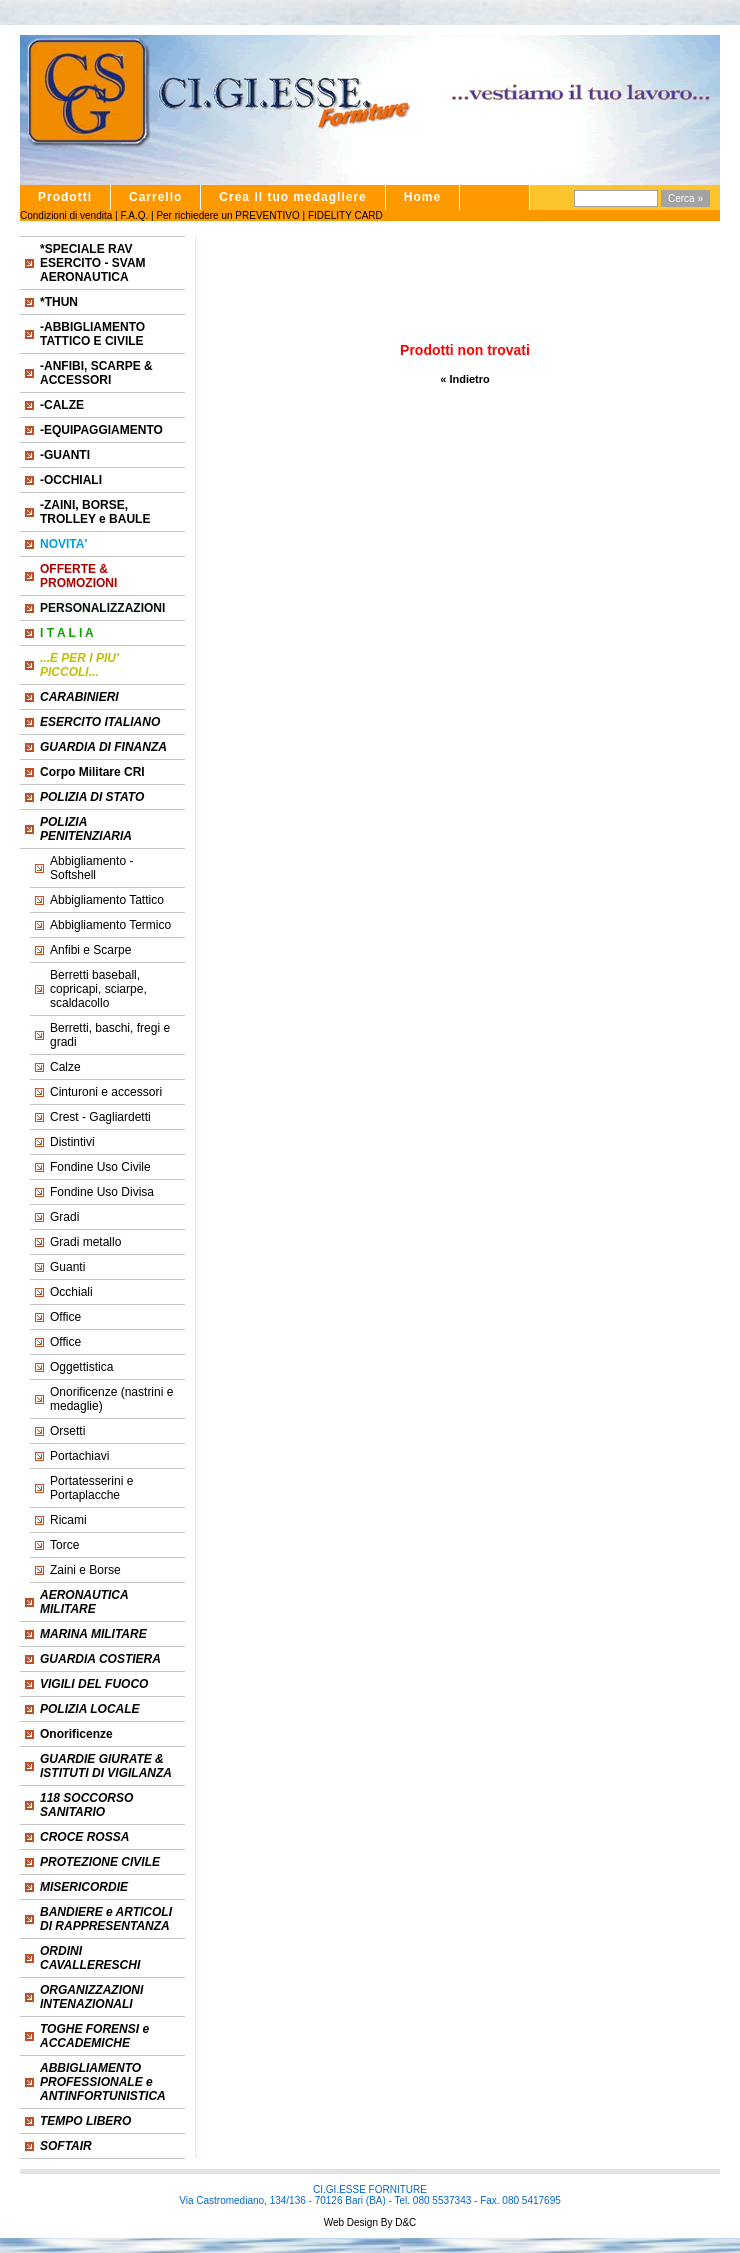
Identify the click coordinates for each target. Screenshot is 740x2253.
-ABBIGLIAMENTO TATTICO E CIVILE (92, 334)
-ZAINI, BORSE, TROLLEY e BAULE (95, 512)
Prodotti (65, 197)
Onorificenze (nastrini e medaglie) (111, 1399)
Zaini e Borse (85, 1570)
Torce (64, 1545)
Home (422, 197)
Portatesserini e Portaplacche (91, 1488)
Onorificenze (76, 1734)
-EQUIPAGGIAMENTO (101, 430)
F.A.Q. (134, 215)
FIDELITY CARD (345, 215)
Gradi (64, 1217)
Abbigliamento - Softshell (91, 868)
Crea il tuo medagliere (292, 197)
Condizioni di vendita (66, 215)
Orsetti (67, 1431)
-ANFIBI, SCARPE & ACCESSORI (96, 373)
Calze (65, 1067)
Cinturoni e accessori (106, 1092)
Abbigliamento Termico (110, 925)
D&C (404, 2222)
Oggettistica (81, 1367)
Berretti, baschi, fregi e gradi (110, 1035)
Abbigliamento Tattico (107, 900)
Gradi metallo (85, 1242)
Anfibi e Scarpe (90, 950)
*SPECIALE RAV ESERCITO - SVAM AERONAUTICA (93, 263)
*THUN (59, 302)
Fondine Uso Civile (100, 1167)
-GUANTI (65, 455)
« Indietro (465, 379)
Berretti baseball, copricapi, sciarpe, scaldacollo (98, 989)
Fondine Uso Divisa (102, 1192)
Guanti (67, 1267)
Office (65, 1317)
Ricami (68, 1520)
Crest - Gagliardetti (100, 1117)
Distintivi (72, 1142)
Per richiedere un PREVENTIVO (227, 215)
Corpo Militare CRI (92, 772)
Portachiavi (79, 1456)
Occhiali (71, 1292)
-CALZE (62, 405)
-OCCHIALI (71, 480)
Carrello (155, 197)
